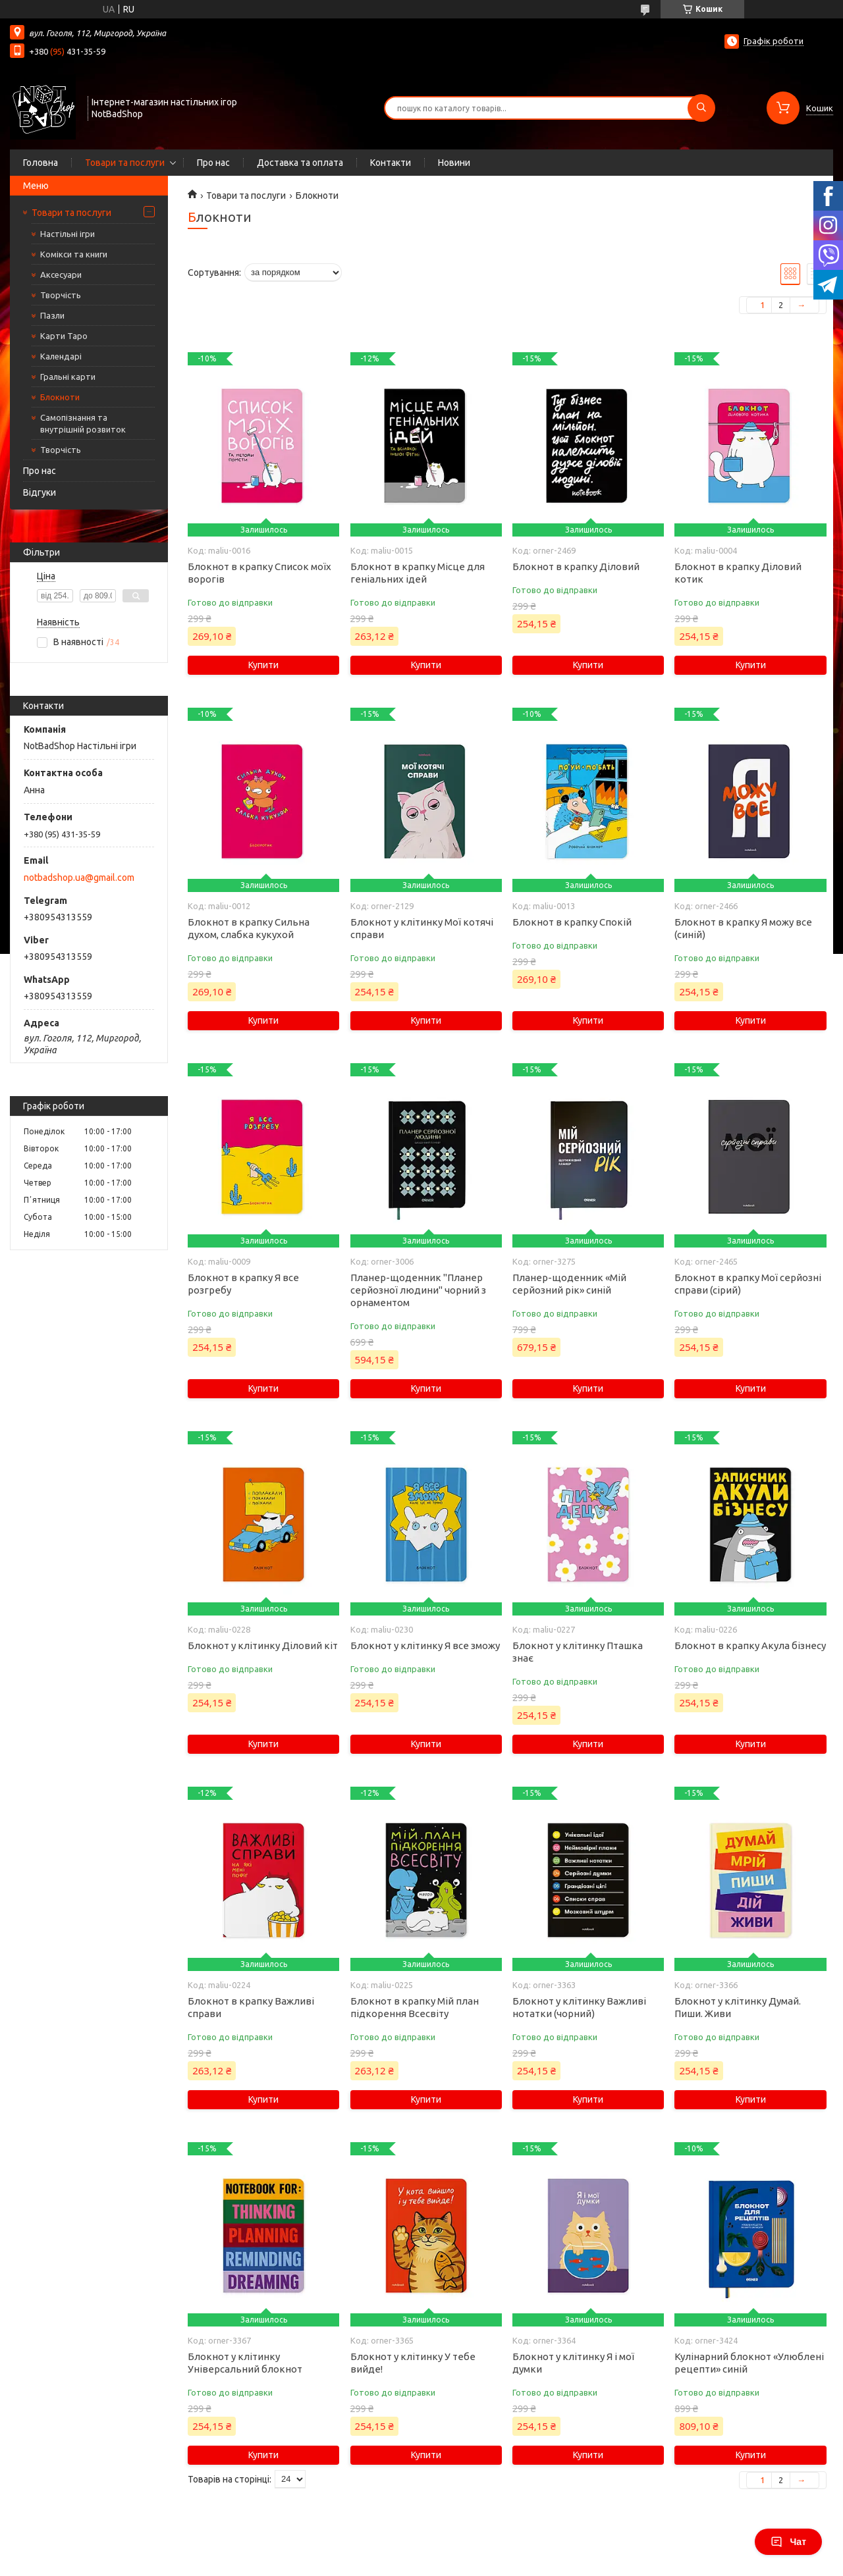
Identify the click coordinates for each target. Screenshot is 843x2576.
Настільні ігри (67, 233)
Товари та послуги (125, 162)
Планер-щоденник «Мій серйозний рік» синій (569, 1284)
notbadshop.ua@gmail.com (79, 877)
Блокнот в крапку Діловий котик (738, 573)
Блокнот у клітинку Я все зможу (425, 1645)
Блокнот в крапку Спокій (572, 922)
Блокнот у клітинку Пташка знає (577, 1652)
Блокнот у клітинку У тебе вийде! (413, 2363)
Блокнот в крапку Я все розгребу (243, 1284)
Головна (40, 162)
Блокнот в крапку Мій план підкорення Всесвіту (414, 2007)
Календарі (61, 356)
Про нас (213, 162)
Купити (263, 665)
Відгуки (39, 492)
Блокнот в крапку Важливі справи (251, 2007)
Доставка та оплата (300, 162)
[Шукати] (701, 108)
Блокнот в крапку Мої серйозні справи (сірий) (747, 1284)
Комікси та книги (73, 254)
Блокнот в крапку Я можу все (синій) (743, 928)
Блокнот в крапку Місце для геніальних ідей (417, 573)
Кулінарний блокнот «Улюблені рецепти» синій (749, 2363)
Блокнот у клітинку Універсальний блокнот (245, 2363)
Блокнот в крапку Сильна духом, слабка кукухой (249, 928)
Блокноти (60, 397)
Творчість (60, 295)
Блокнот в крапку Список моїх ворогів (259, 573)
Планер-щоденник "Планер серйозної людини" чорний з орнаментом (418, 1290)
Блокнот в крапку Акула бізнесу (750, 1645)
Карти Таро (64, 335)
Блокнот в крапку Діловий (575, 566)
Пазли (52, 315)
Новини (454, 162)
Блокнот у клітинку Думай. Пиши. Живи (737, 2007)
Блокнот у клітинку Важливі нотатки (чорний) (579, 2007)
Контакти (390, 162)
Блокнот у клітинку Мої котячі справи (421, 928)
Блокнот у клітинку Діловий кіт (263, 1645)
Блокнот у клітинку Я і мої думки (573, 2363)
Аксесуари (61, 274)
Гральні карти (67, 376)
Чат (788, 2542)
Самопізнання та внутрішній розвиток (83, 423)
